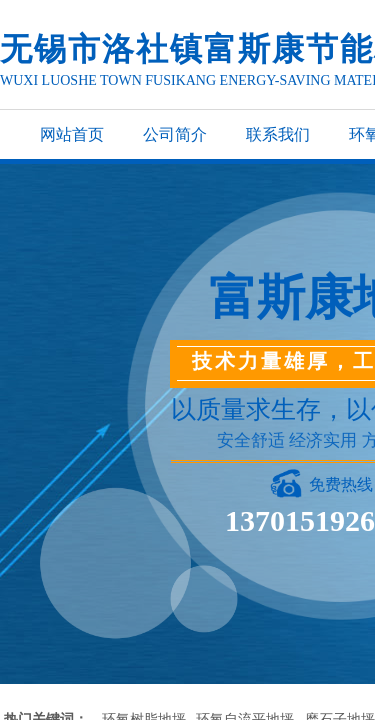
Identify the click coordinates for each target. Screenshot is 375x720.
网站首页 (72, 134)
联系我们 (278, 134)
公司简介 (175, 134)
